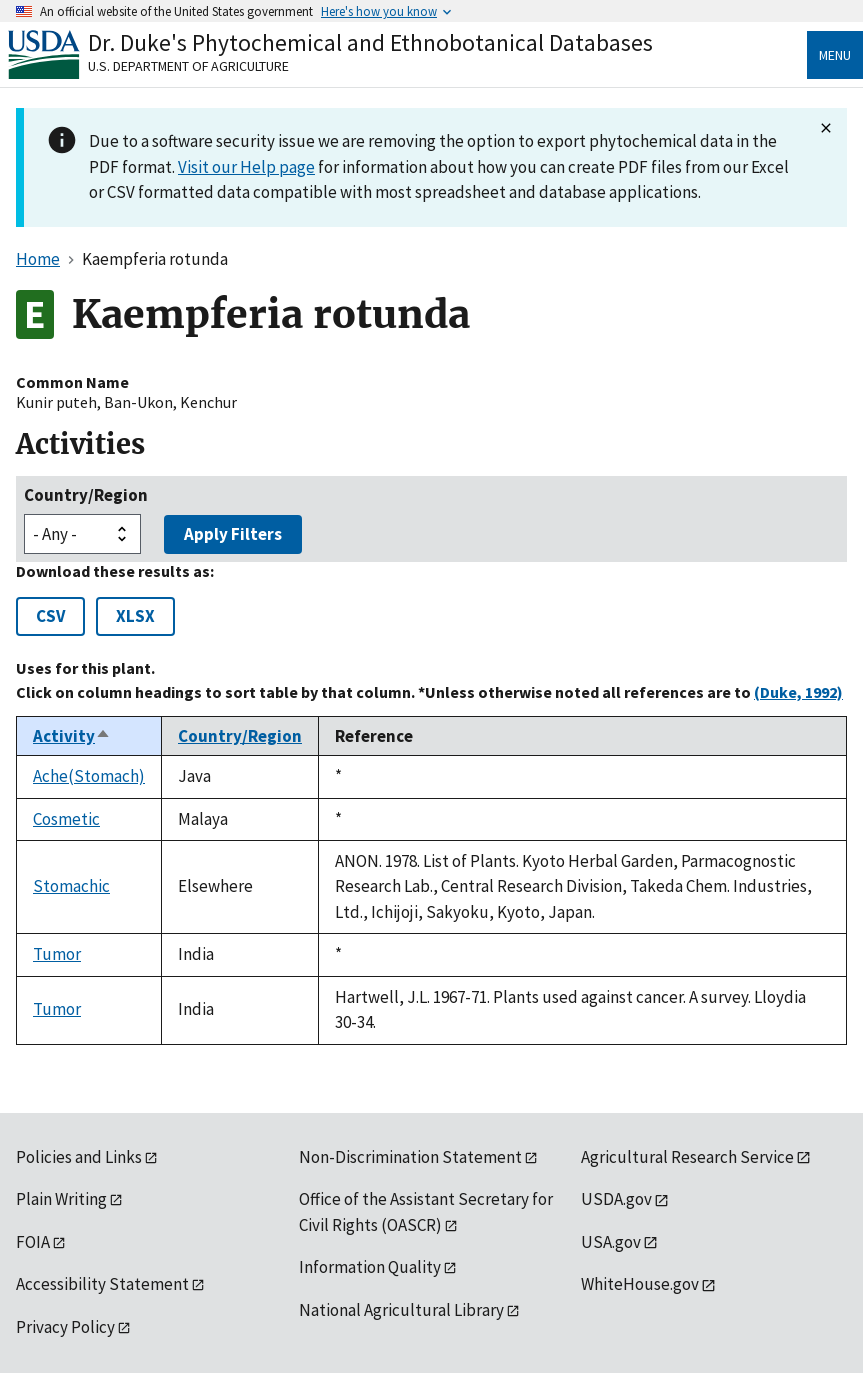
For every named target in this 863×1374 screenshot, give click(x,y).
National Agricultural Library (401, 1310)
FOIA (33, 1242)
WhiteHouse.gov (640, 1284)
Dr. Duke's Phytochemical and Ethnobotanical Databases (370, 42)
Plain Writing (61, 1199)
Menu (835, 55)
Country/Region (86, 495)
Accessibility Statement (102, 1284)
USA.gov (611, 1242)
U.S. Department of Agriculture (188, 66)
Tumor (57, 954)
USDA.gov (616, 1199)
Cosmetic (66, 819)
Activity (72, 736)
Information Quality (370, 1267)
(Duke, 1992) (798, 692)
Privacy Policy (65, 1327)
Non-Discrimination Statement (410, 1157)
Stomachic (71, 886)
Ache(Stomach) (89, 776)
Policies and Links (79, 1157)
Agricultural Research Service (687, 1157)
